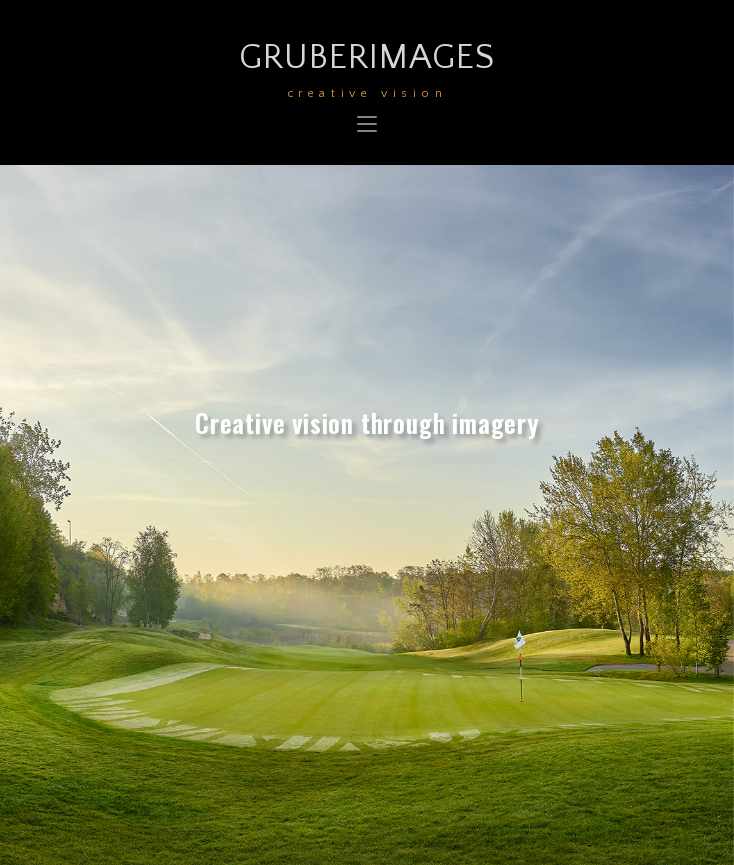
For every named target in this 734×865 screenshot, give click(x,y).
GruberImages (367, 66)
